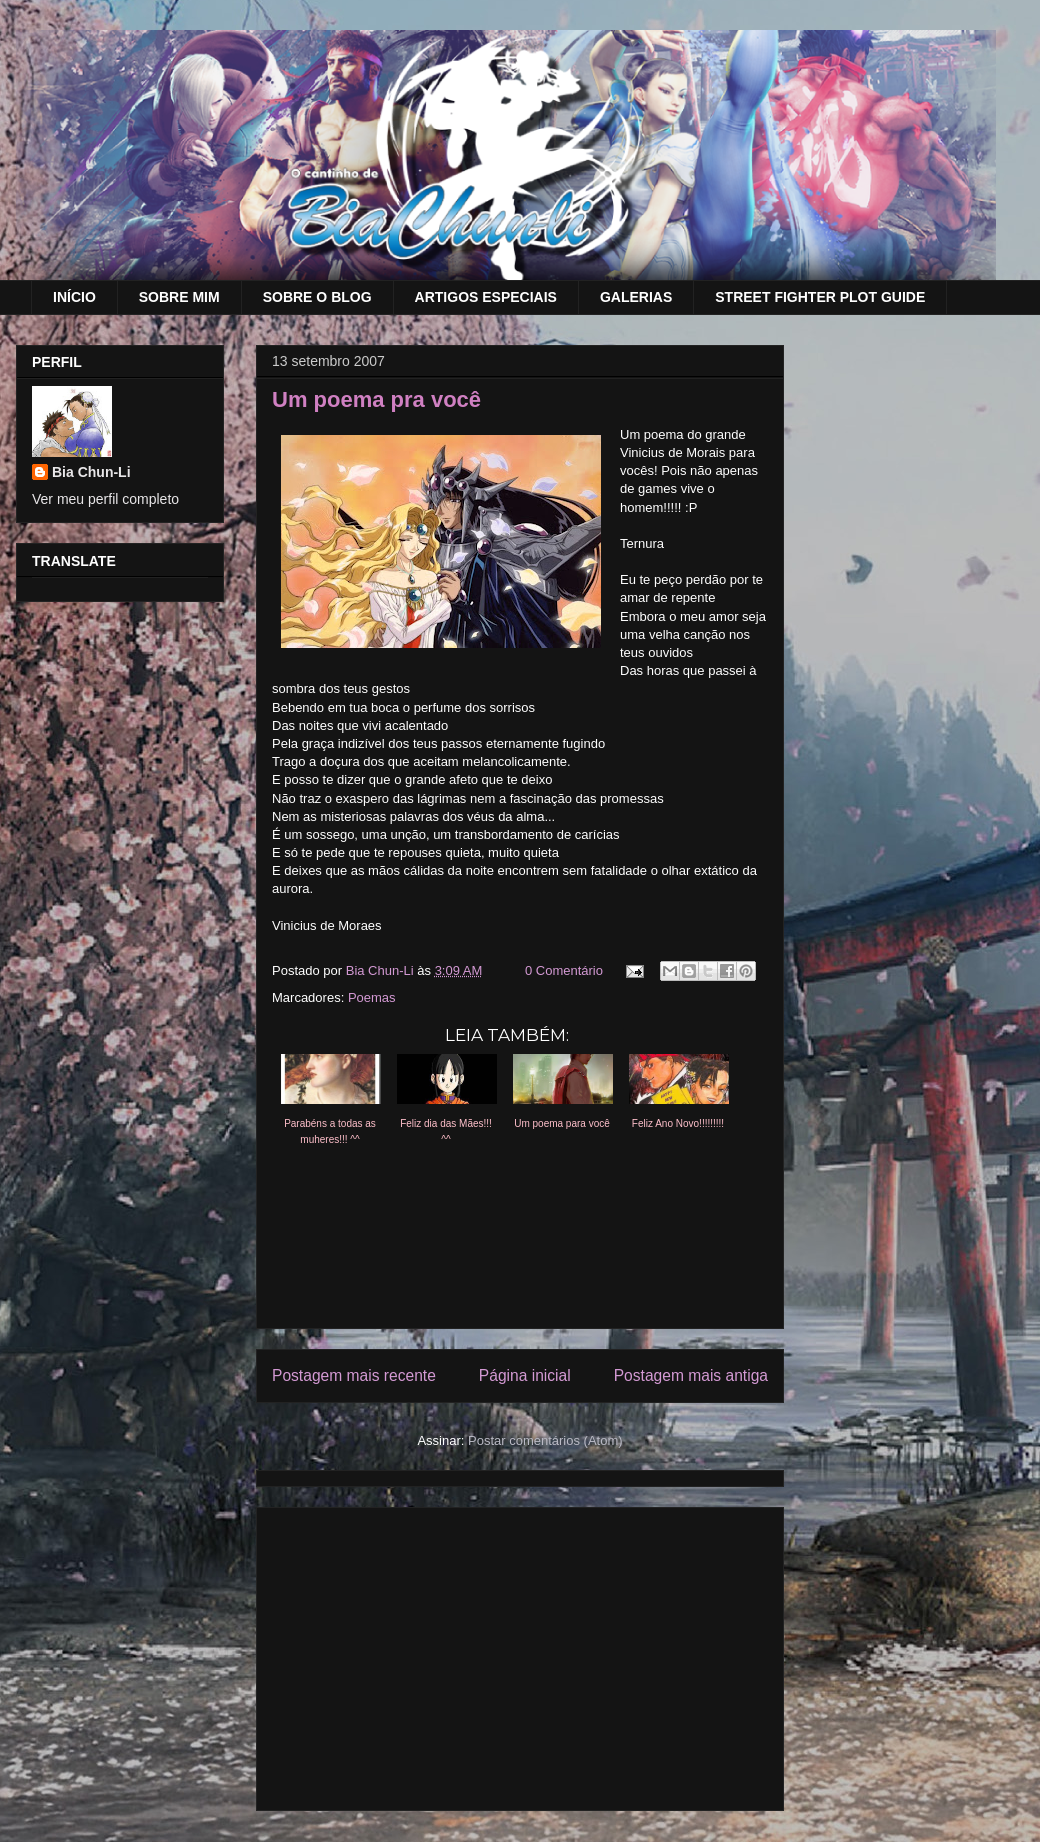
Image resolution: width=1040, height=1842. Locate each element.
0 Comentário (564, 970)
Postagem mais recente (354, 1375)
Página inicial (525, 1375)
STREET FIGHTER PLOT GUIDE (820, 297)
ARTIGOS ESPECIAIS (486, 297)
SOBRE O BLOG (317, 297)
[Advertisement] (520, 1655)
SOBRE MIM (179, 297)
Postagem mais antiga (691, 1375)
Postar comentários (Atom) (545, 1440)
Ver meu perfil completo (105, 499)
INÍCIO (74, 297)
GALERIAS (636, 297)
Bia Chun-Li (91, 472)
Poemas (372, 997)
